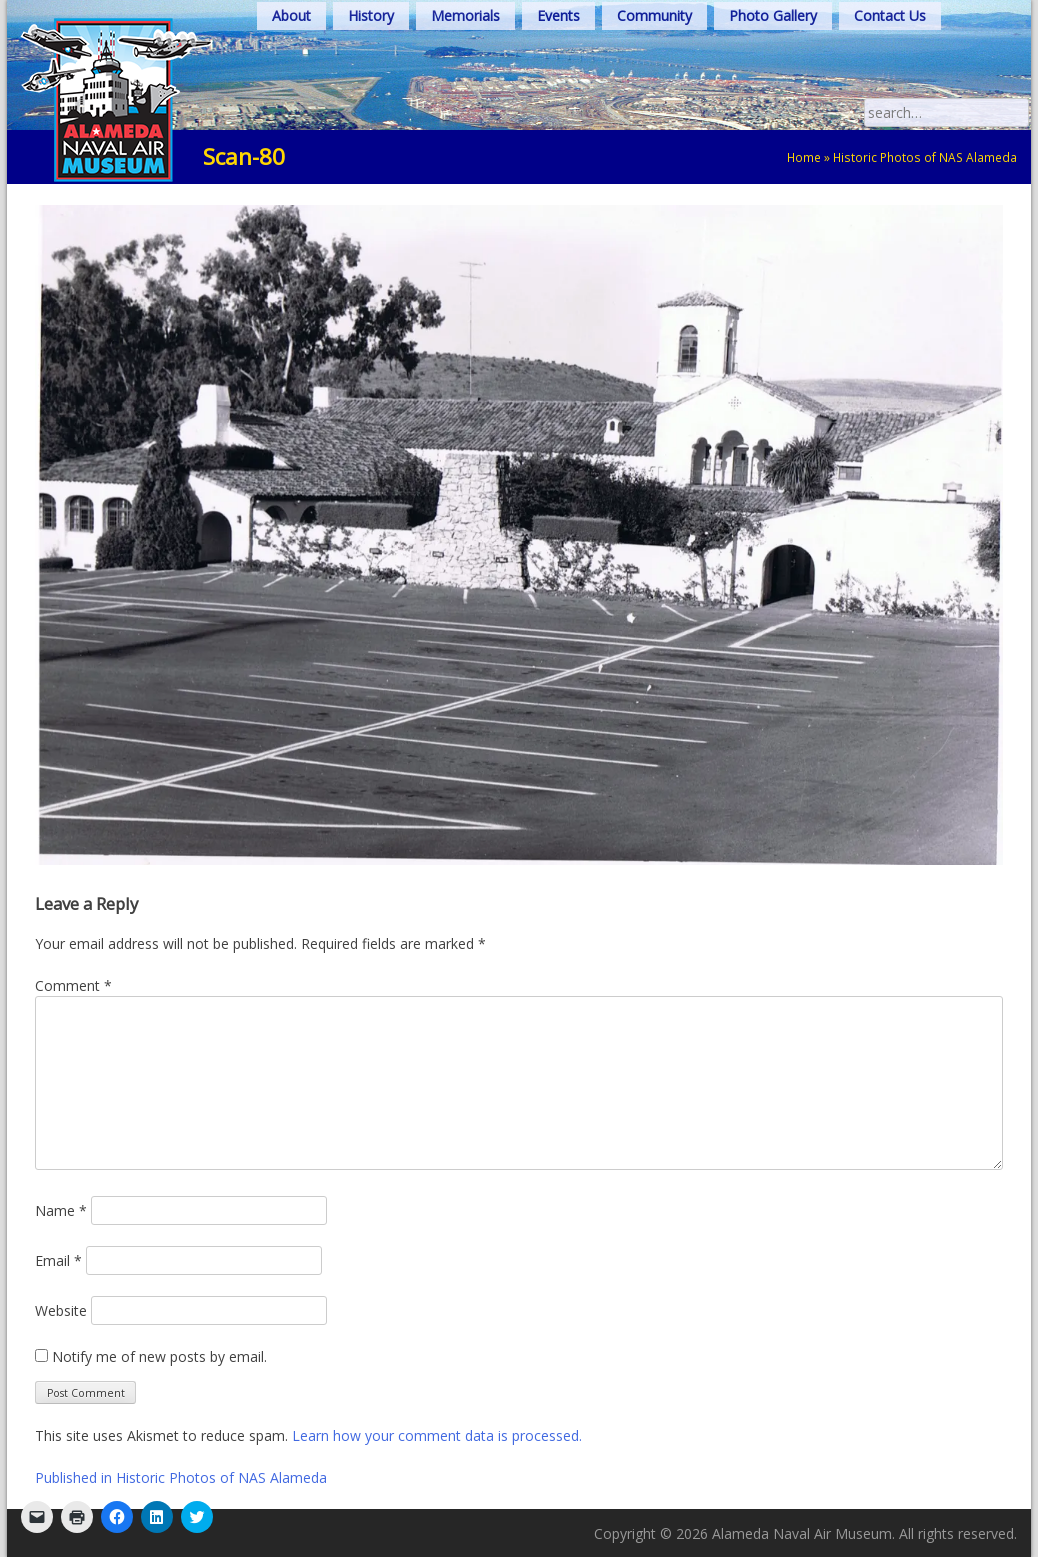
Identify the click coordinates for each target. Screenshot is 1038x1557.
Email (58, 1260)
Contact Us (890, 15)
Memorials (465, 15)
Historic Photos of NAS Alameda (925, 157)
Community (654, 15)
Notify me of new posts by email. (159, 1356)
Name (61, 1210)
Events (558, 15)
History (371, 15)
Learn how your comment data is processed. (437, 1435)
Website (61, 1310)
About (291, 15)
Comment (73, 985)
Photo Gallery (773, 15)
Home (804, 157)
